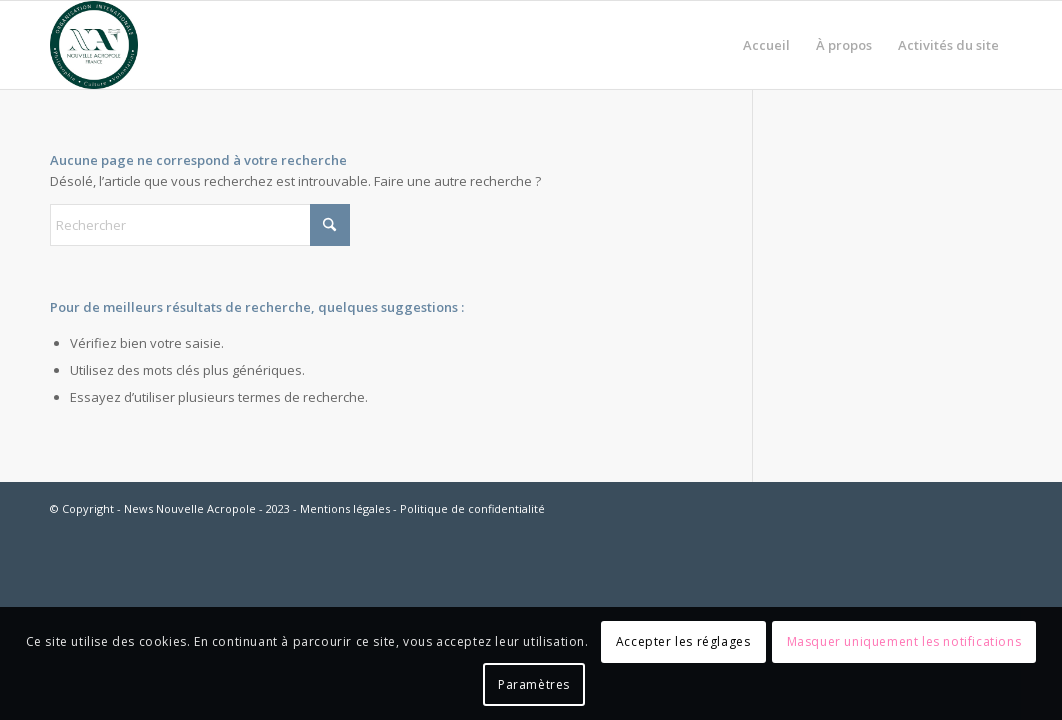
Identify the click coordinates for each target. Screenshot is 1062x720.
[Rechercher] (200, 225)
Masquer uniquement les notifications (904, 641)
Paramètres (534, 684)
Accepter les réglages (683, 641)
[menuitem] (766, 45)
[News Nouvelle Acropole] (94, 45)
